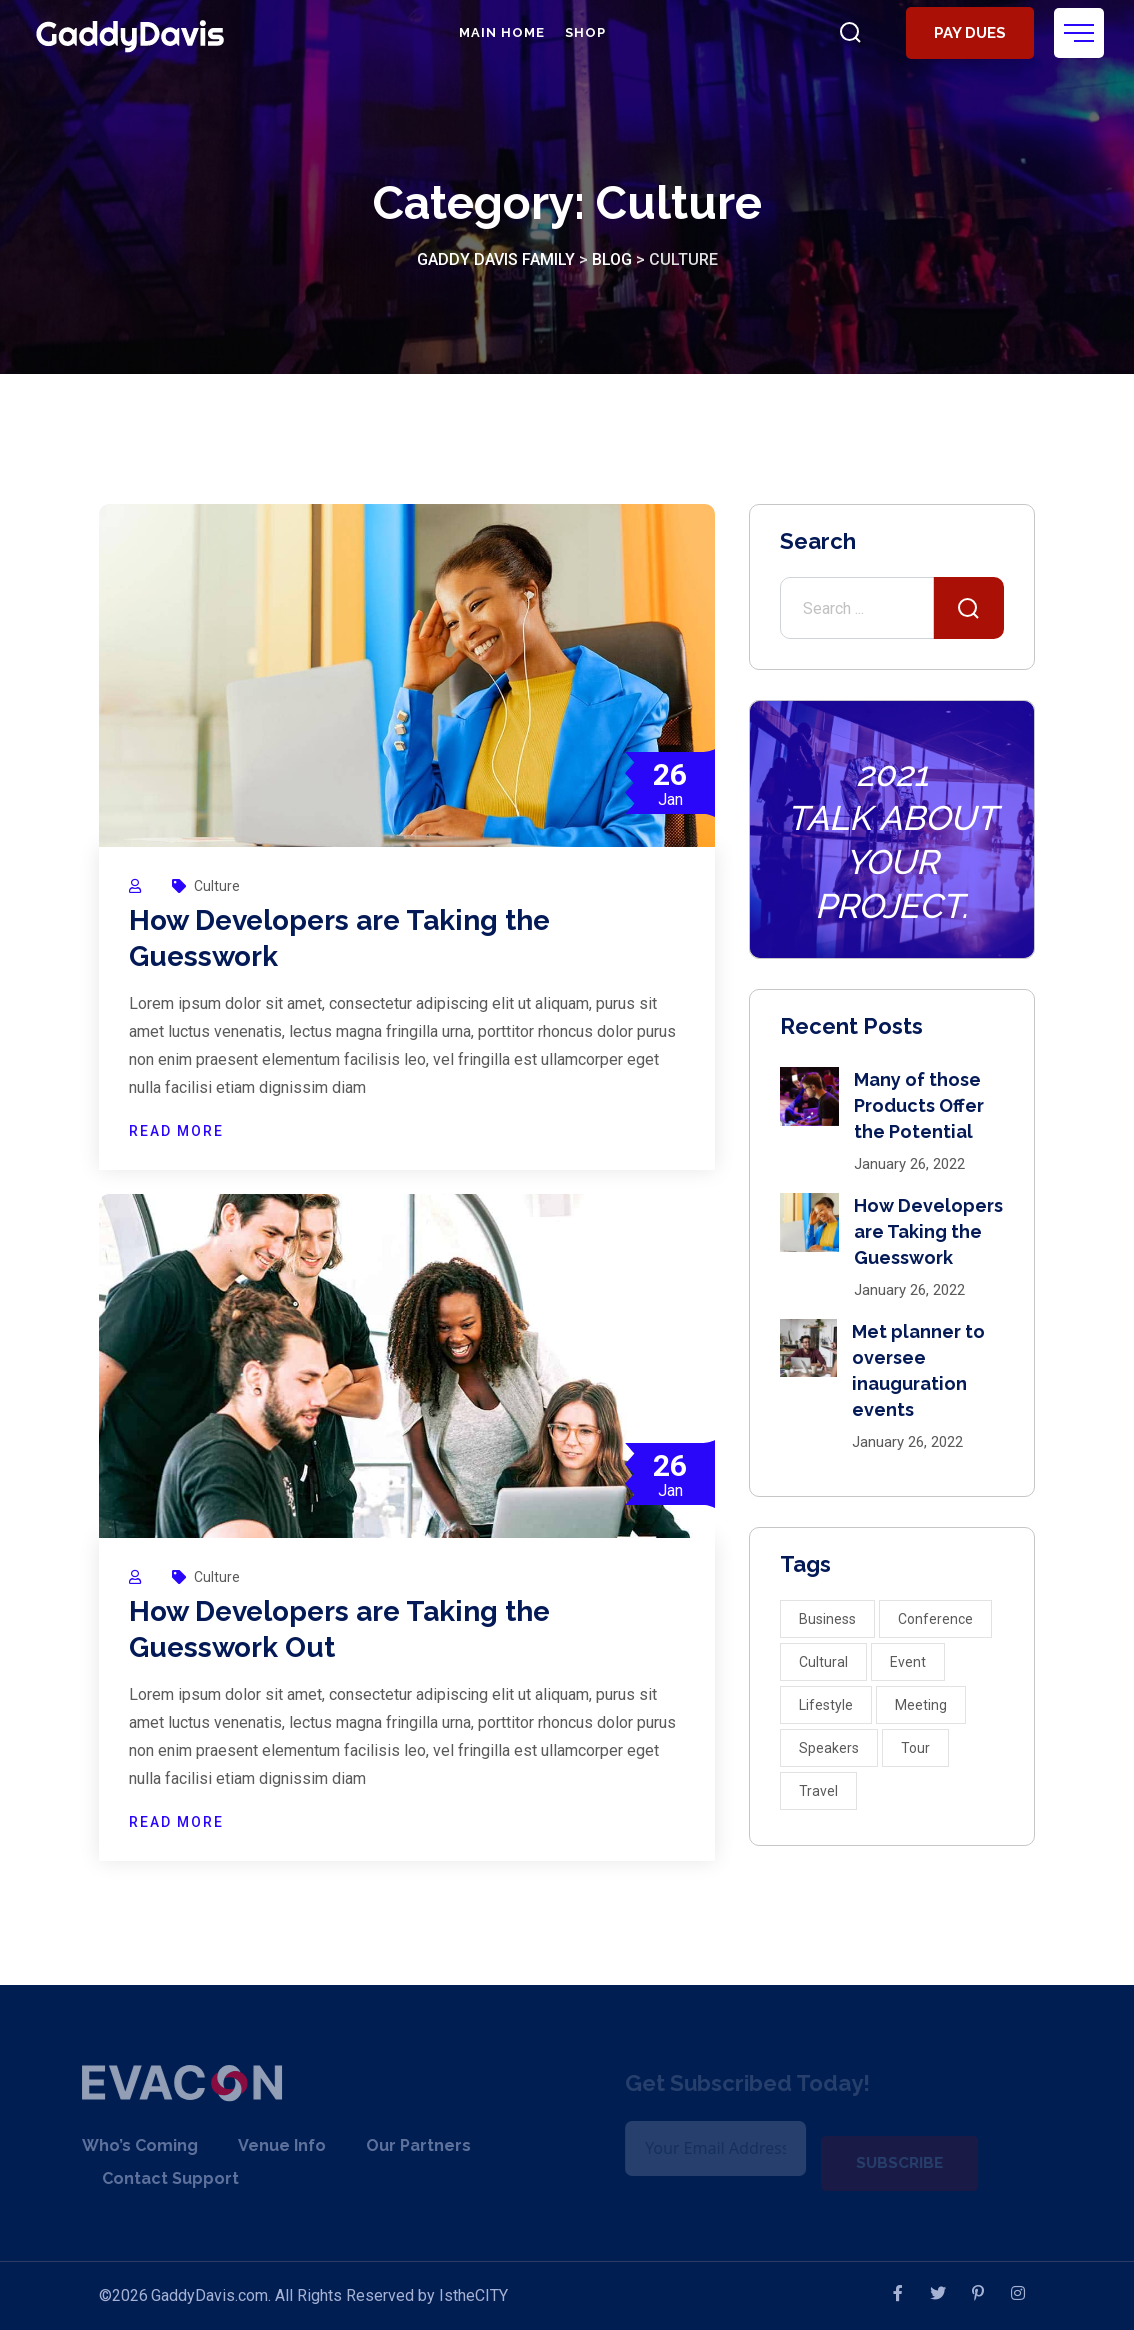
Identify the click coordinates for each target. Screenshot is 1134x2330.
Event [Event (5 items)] (908, 1662)
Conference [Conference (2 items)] (935, 1619)
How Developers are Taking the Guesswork (928, 1231)
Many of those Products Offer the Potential (919, 1105)
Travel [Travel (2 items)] (818, 1791)
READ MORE (176, 1131)
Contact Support (154, 2178)
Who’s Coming (124, 2145)
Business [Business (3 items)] (827, 1619)
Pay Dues (970, 33)
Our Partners (402, 2145)
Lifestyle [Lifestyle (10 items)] (826, 1705)
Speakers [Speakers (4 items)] (829, 1748)
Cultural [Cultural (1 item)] (823, 1662)
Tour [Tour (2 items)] (915, 1748)
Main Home (502, 32)
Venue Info (266, 2145)
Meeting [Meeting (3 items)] (921, 1705)
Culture (217, 886)
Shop (585, 32)
